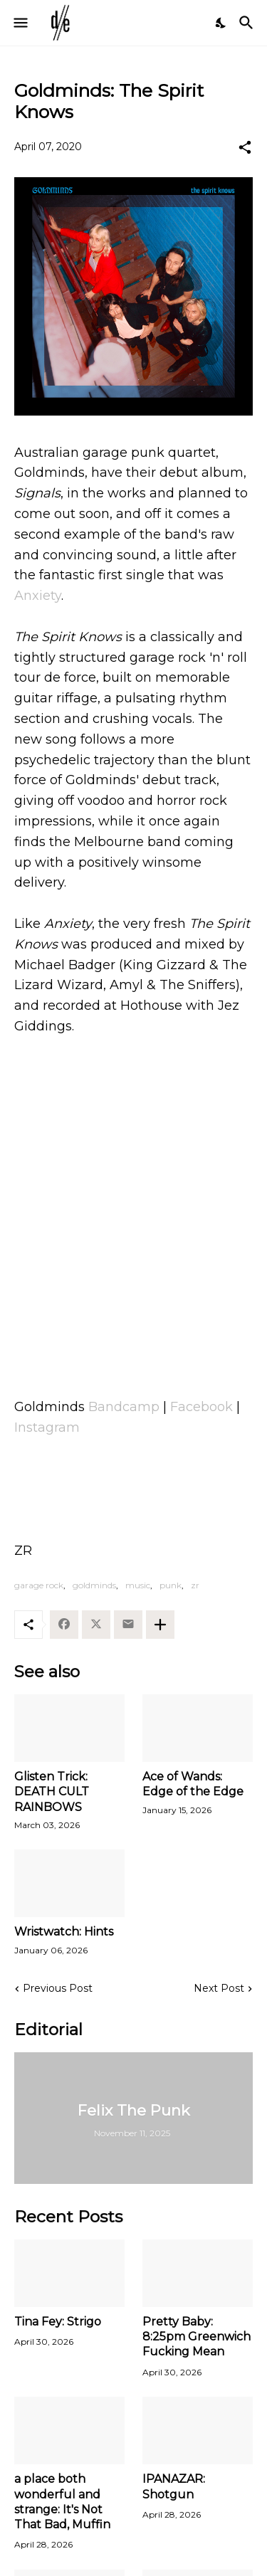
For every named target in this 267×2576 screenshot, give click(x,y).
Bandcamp (123, 1407)
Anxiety (37, 595)
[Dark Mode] (221, 23)
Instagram (47, 1427)
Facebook (201, 1407)
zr (195, 1585)
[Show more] (160, 1624)
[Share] (245, 147)
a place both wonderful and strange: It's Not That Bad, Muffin (62, 2501)
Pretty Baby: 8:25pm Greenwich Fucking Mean (196, 2337)
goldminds (94, 1585)
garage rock (38, 1585)
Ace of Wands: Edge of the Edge (193, 1784)
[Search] (248, 23)
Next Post (219, 1988)
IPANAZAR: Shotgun (173, 2486)
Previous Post (58, 1988)
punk (170, 1585)
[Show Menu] (19, 23)
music (137, 1585)
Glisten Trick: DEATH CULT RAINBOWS (51, 1792)
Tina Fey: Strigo (57, 2321)
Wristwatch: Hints (63, 1931)
